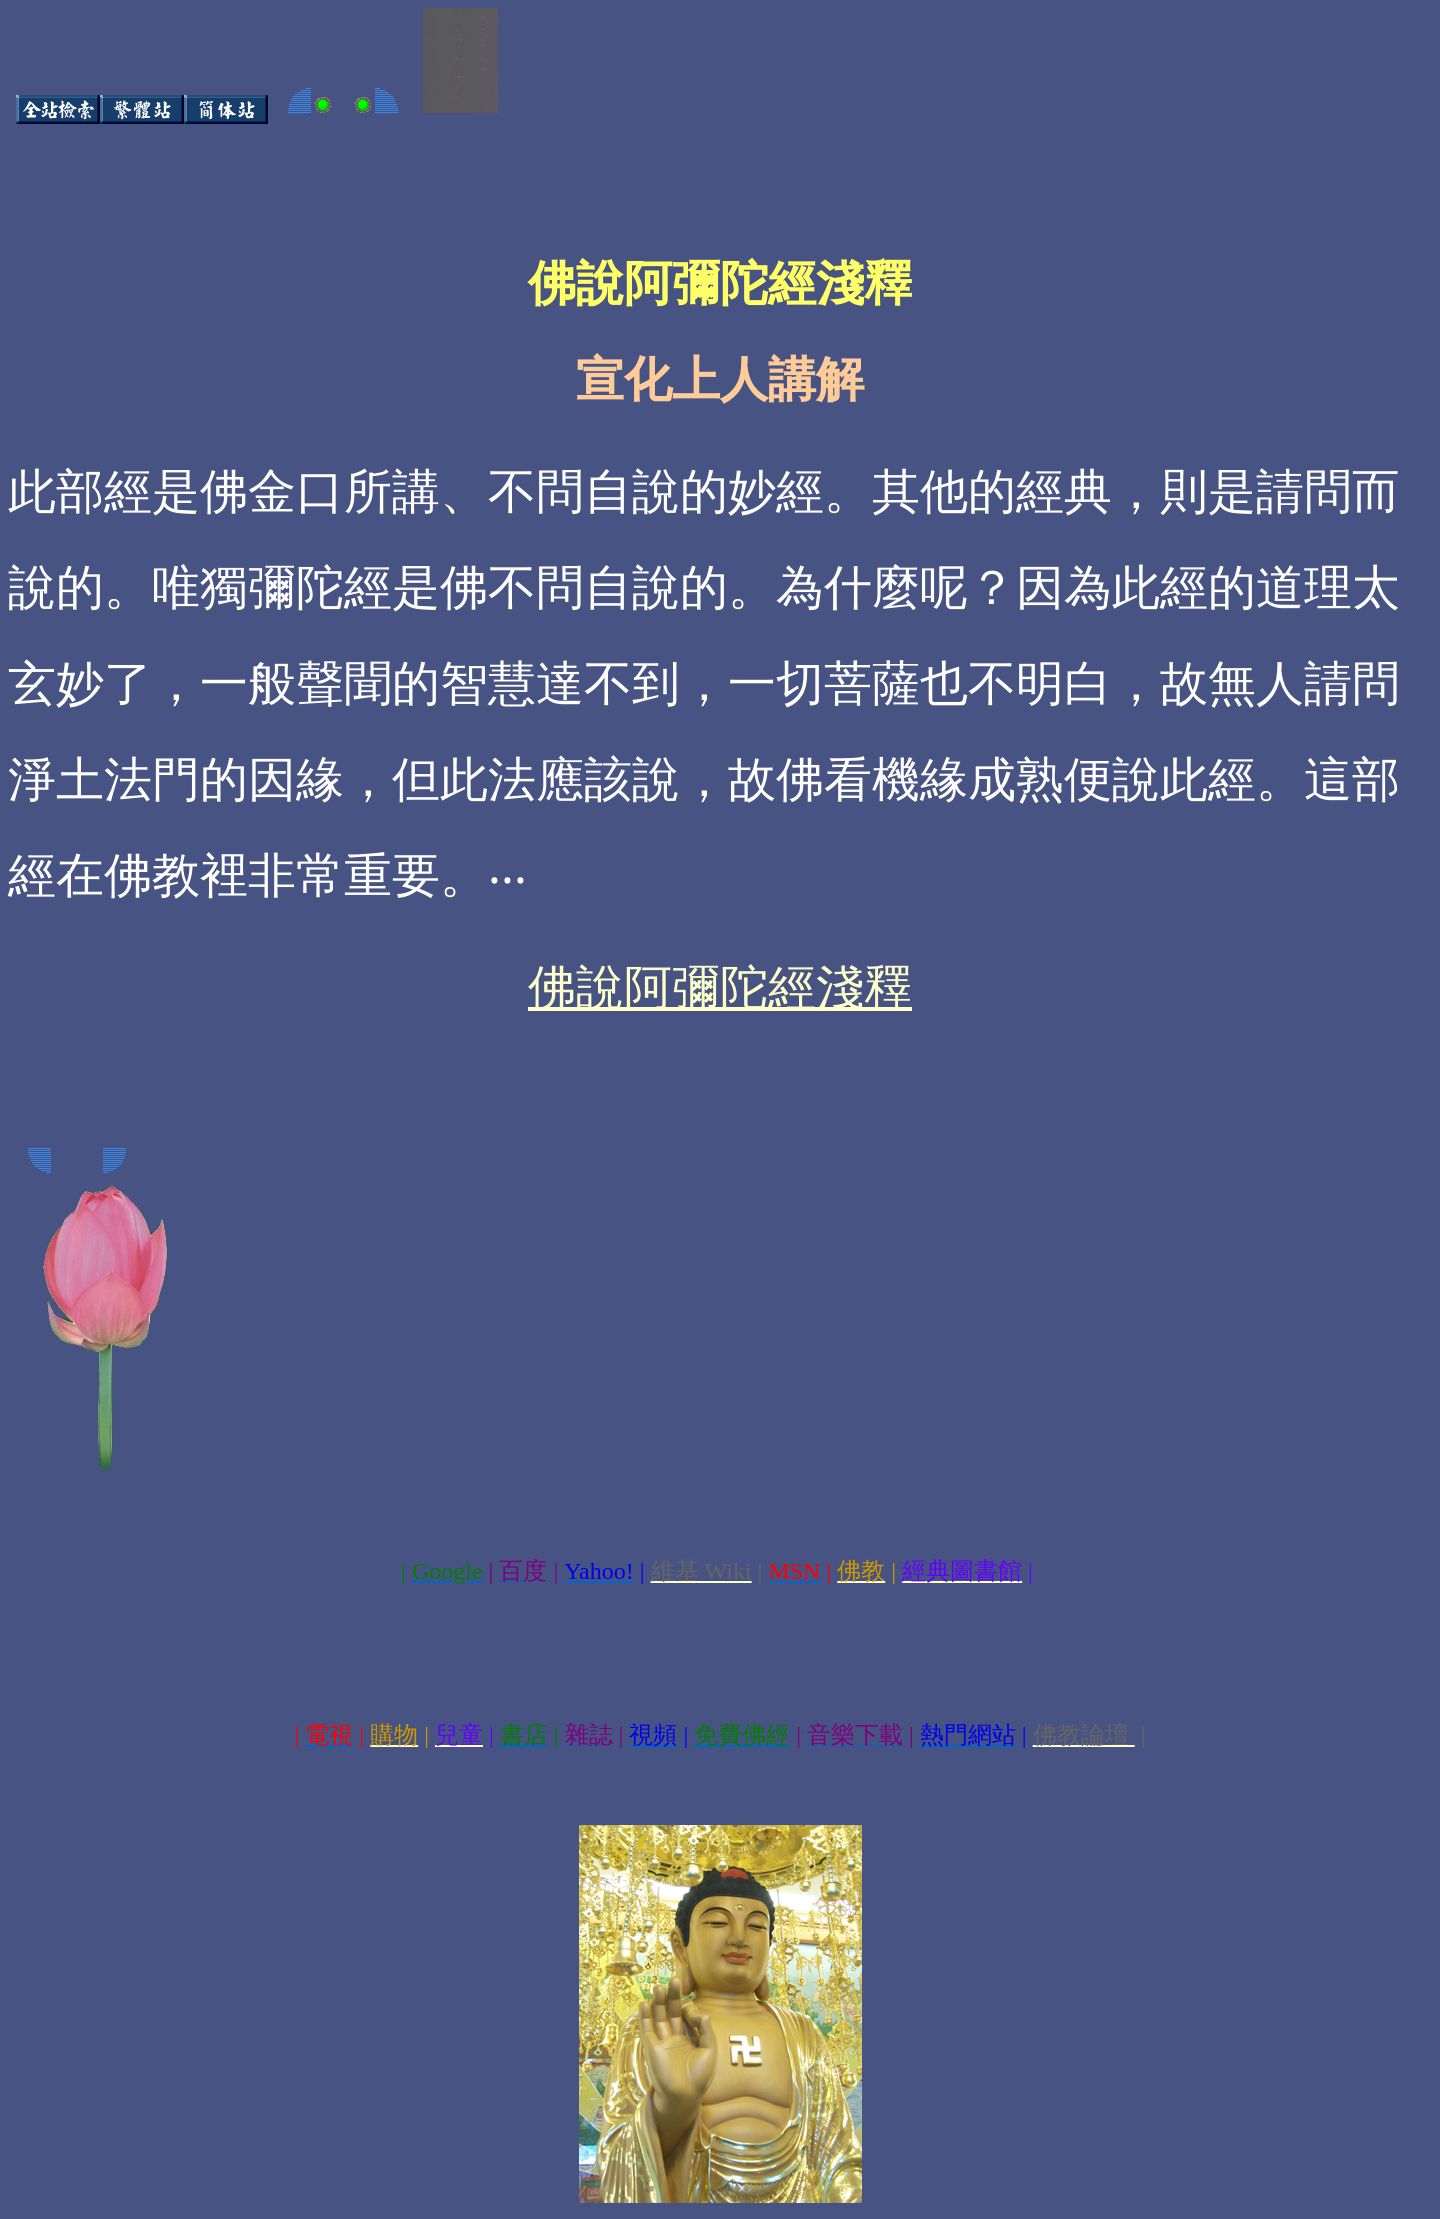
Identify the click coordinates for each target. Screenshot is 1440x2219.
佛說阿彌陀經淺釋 (720, 987)
